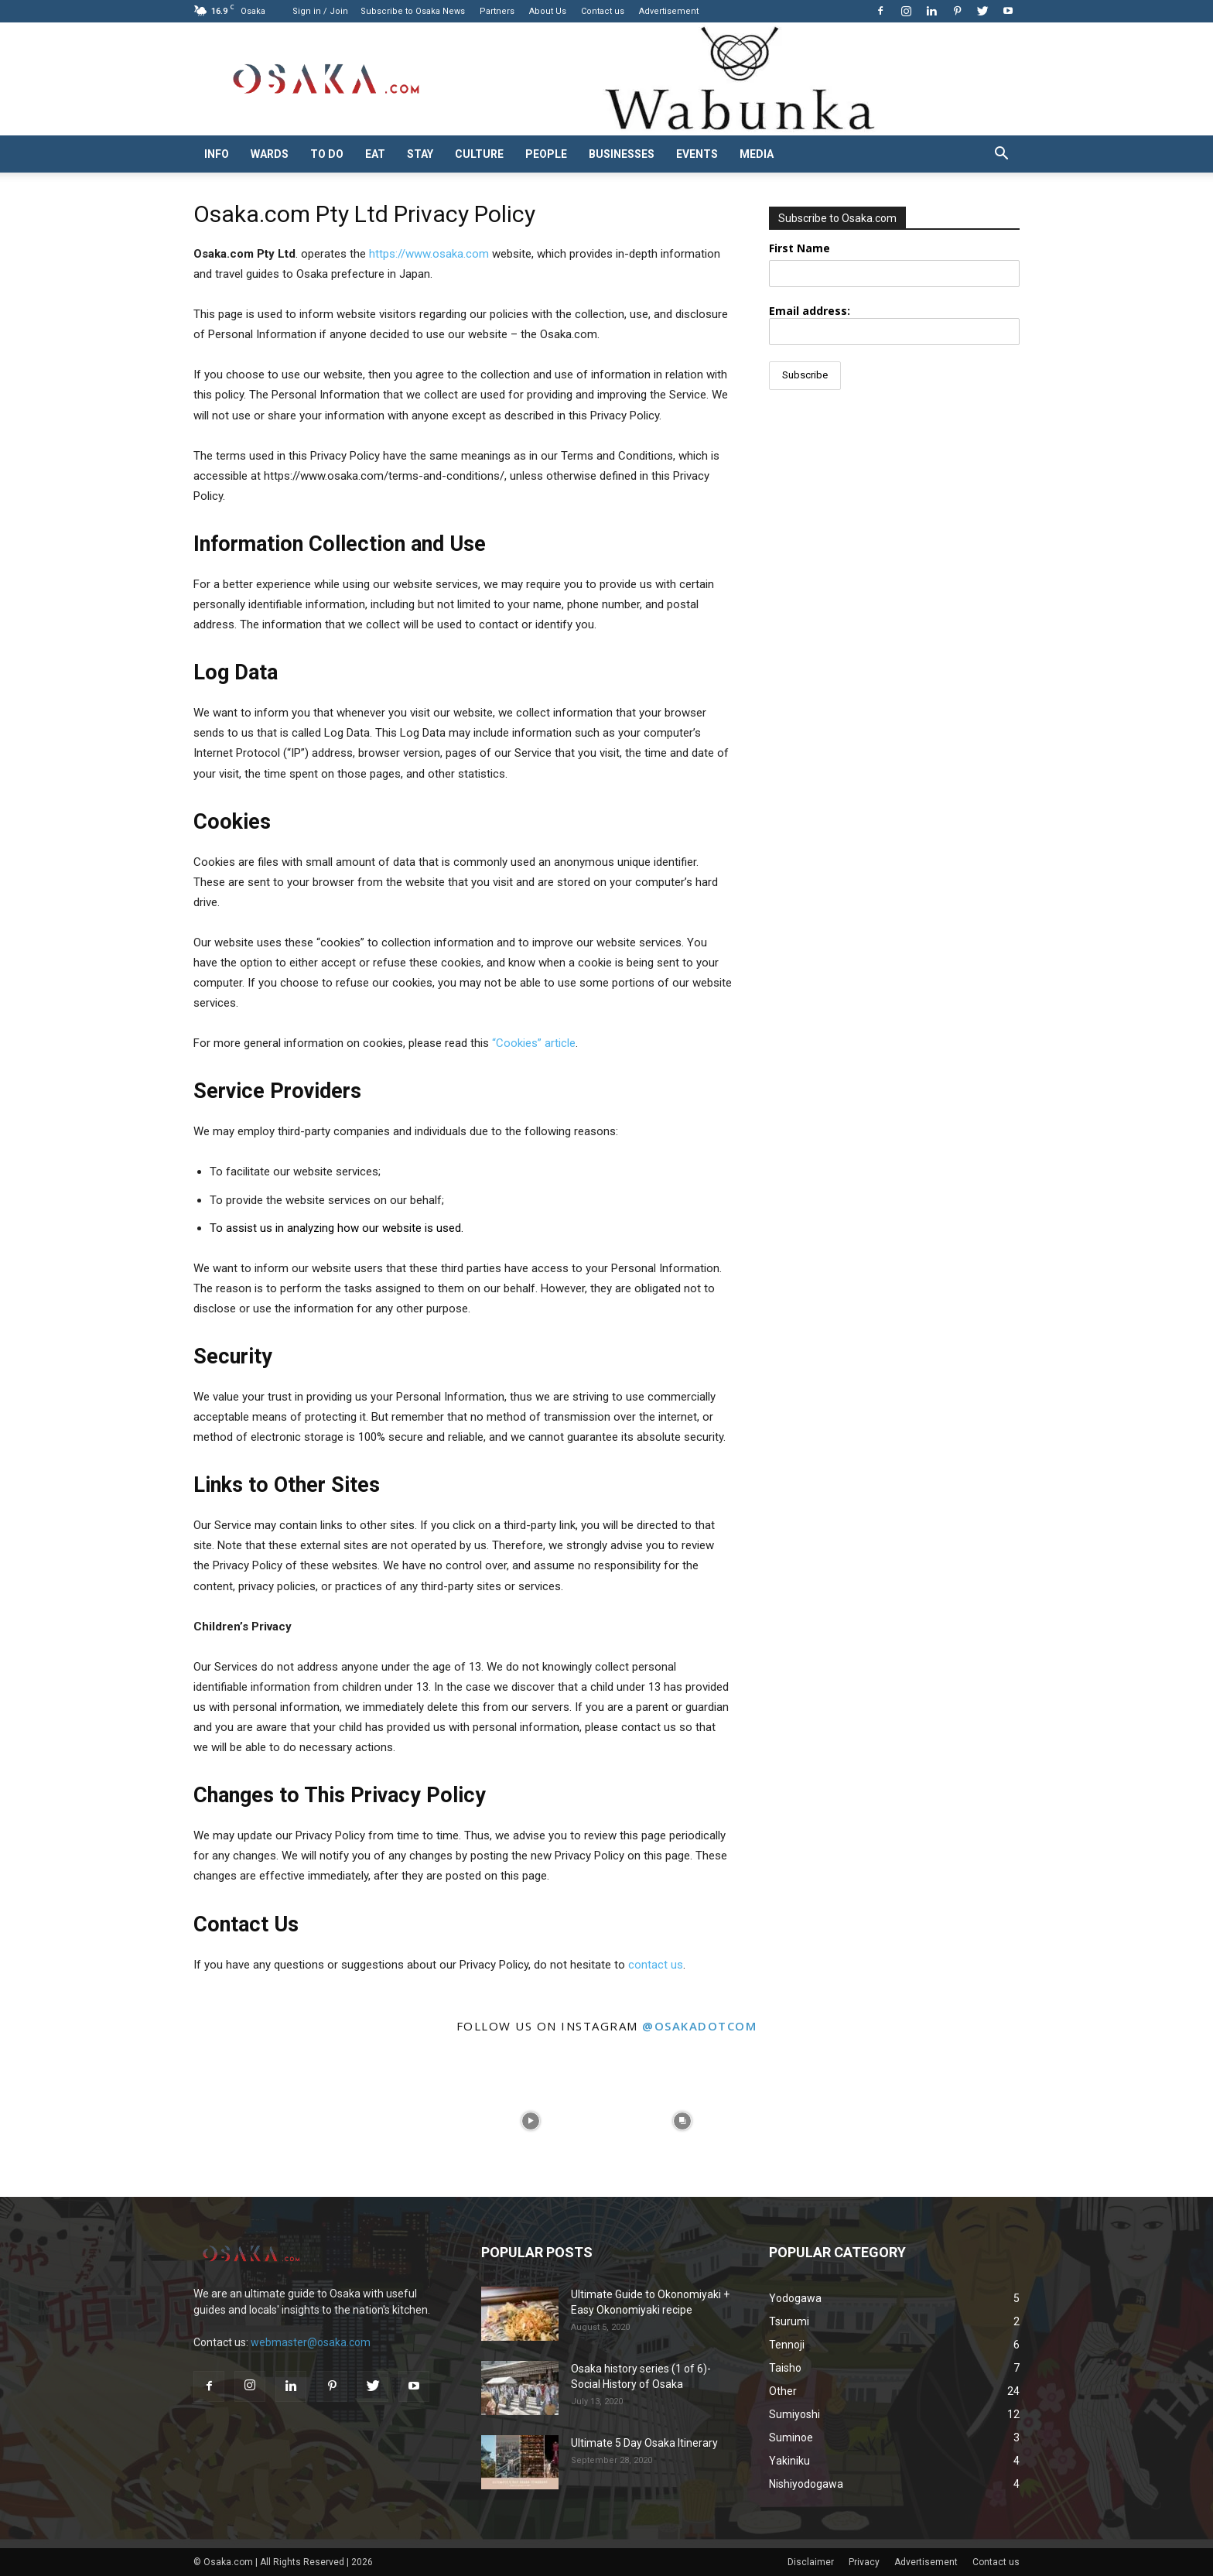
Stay (420, 154)
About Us (547, 11)
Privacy (864, 2562)
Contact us (602, 11)
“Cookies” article (534, 1043)
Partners (497, 11)
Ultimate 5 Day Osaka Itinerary (644, 2443)
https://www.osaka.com (429, 254)
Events (697, 154)
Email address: (894, 324)
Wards (270, 154)
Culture (479, 154)
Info (216, 154)
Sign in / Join (320, 11)
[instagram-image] (76, 2121)
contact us (655, 1965)
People (546, 154)
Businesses (621, 154)
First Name (799, 248)
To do (326, 154)
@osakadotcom (699, 2026)
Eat (375, 154)
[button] (1001, 155)
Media (757, 154)
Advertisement (669, 11)
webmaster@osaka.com (311, 2342)
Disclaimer (811, 2562)
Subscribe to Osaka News (412, 11)
